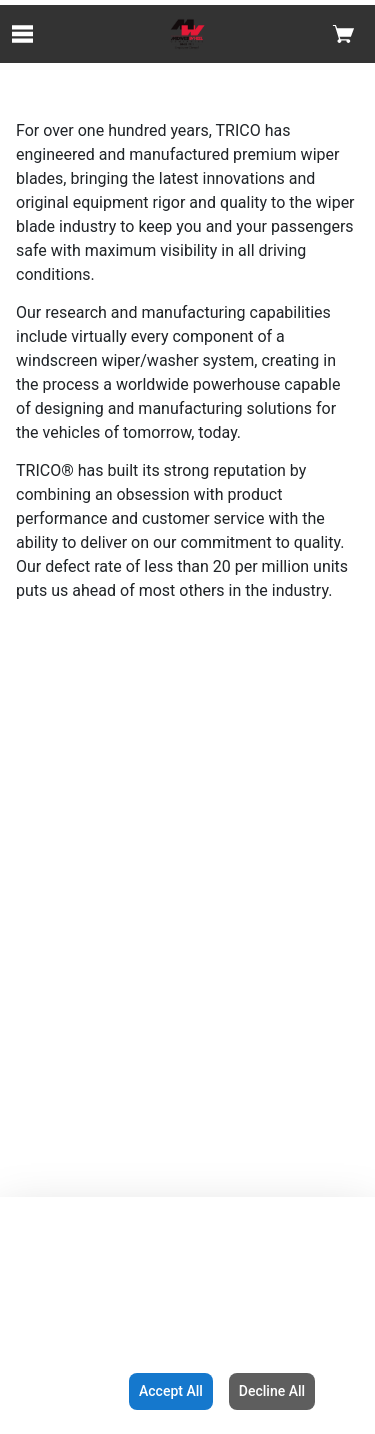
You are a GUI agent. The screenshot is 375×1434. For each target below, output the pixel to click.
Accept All (171, 1391)
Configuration (60, 1391)
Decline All (272, 1391)
